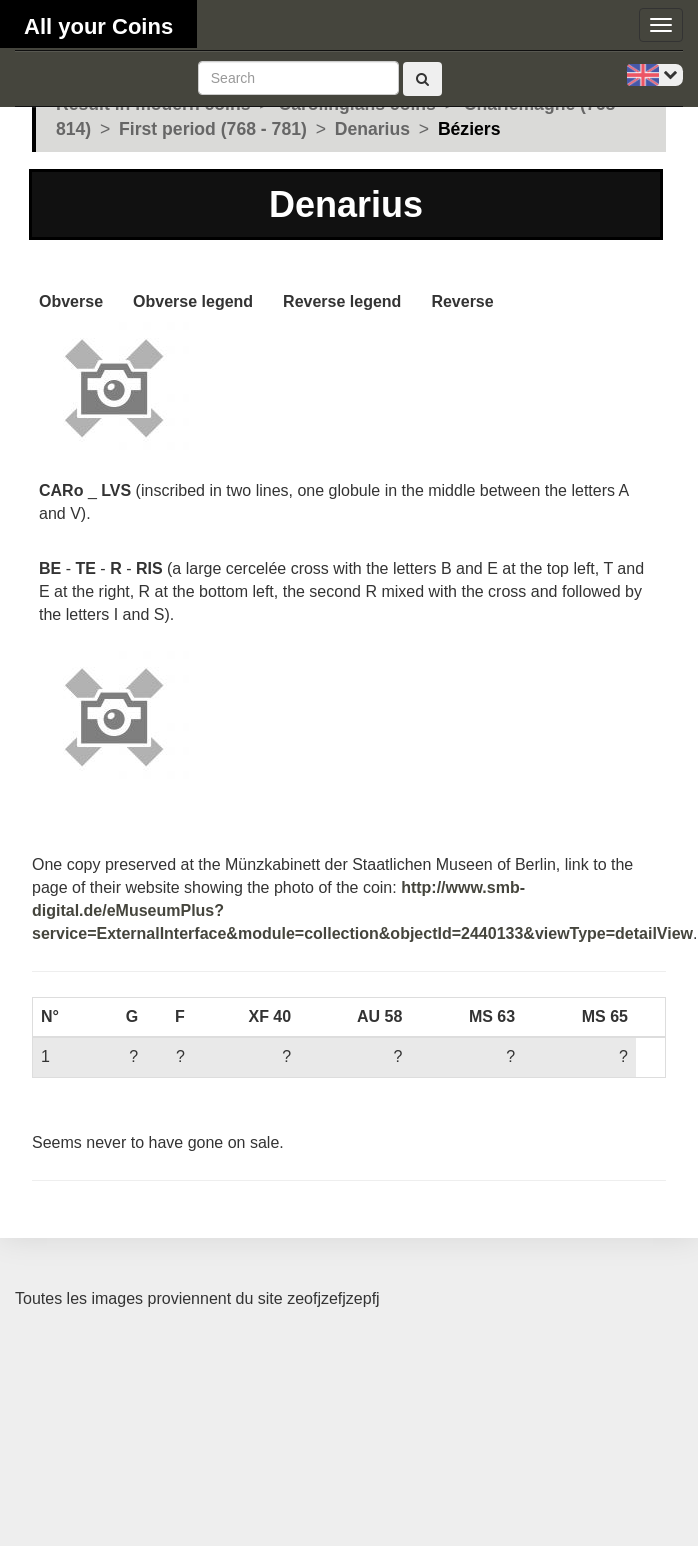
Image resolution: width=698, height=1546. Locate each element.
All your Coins (98, 26)
